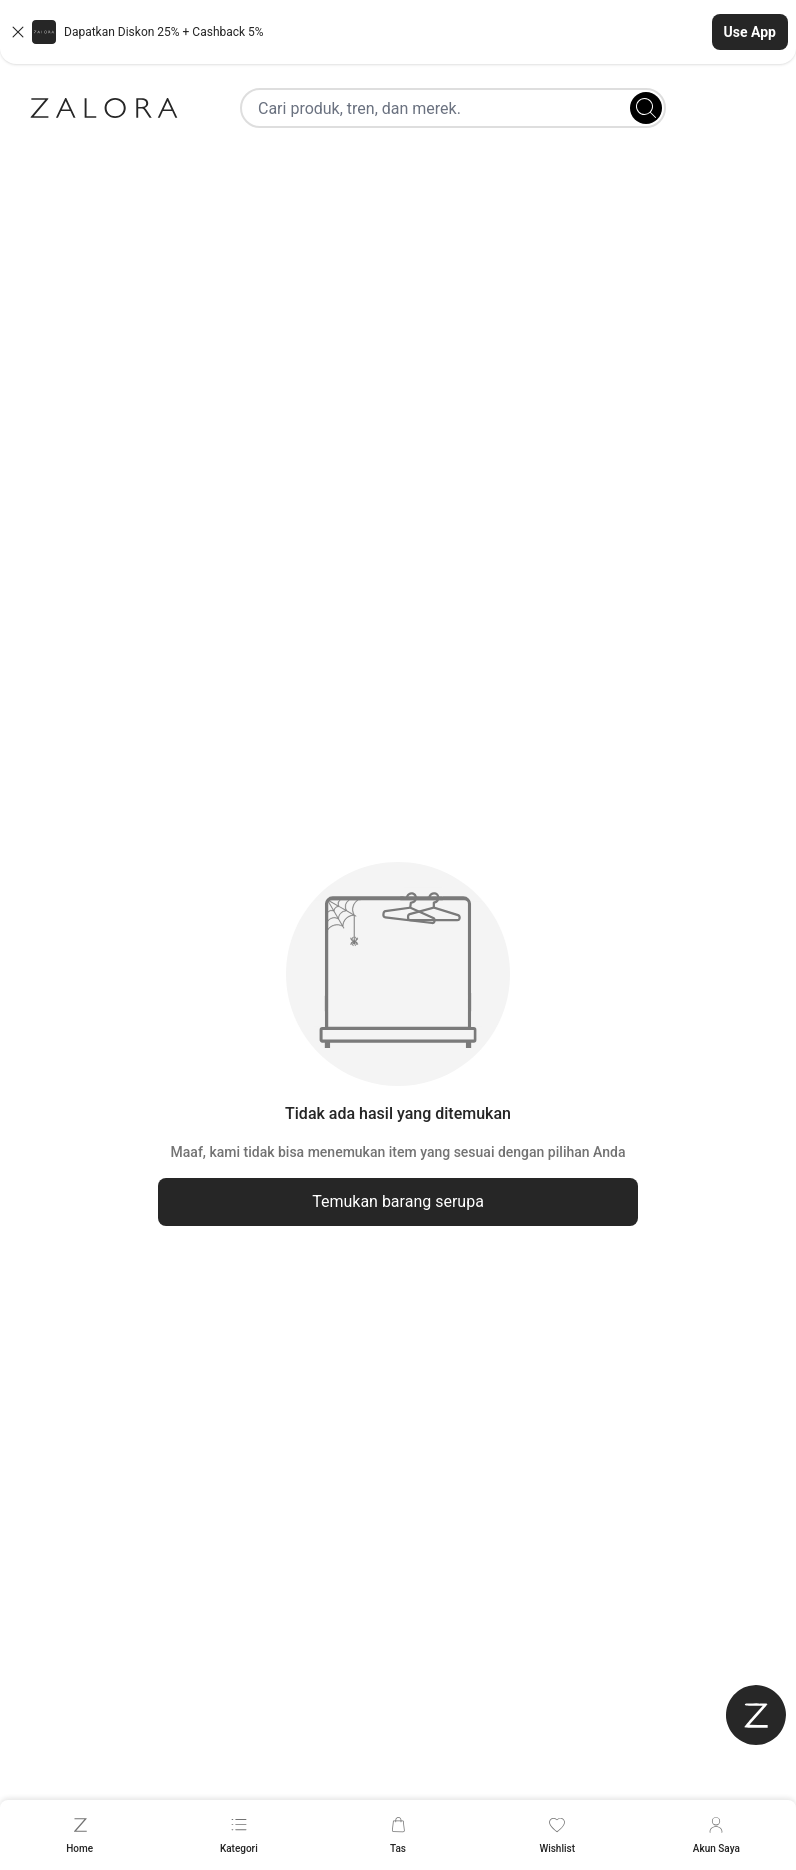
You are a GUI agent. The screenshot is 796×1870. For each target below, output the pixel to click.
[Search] (646, 108)
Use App (750, 32)
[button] (398, 32)
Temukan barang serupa (398, 1201)
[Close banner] (18, 32)
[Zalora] (104, 108)
